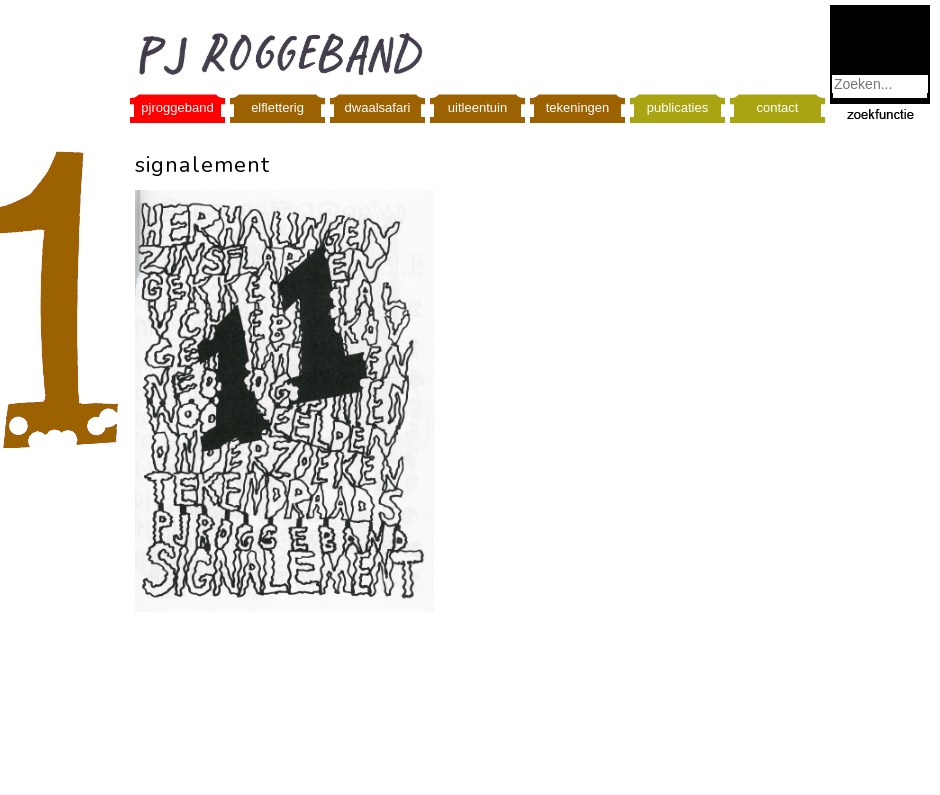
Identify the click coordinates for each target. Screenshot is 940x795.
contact (778, 107)
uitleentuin (477, 107)
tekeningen (578, 107)
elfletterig (277, 107)
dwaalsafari (378, 107)
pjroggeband (177, 107)
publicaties (677, 107)
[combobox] (880, 84)
